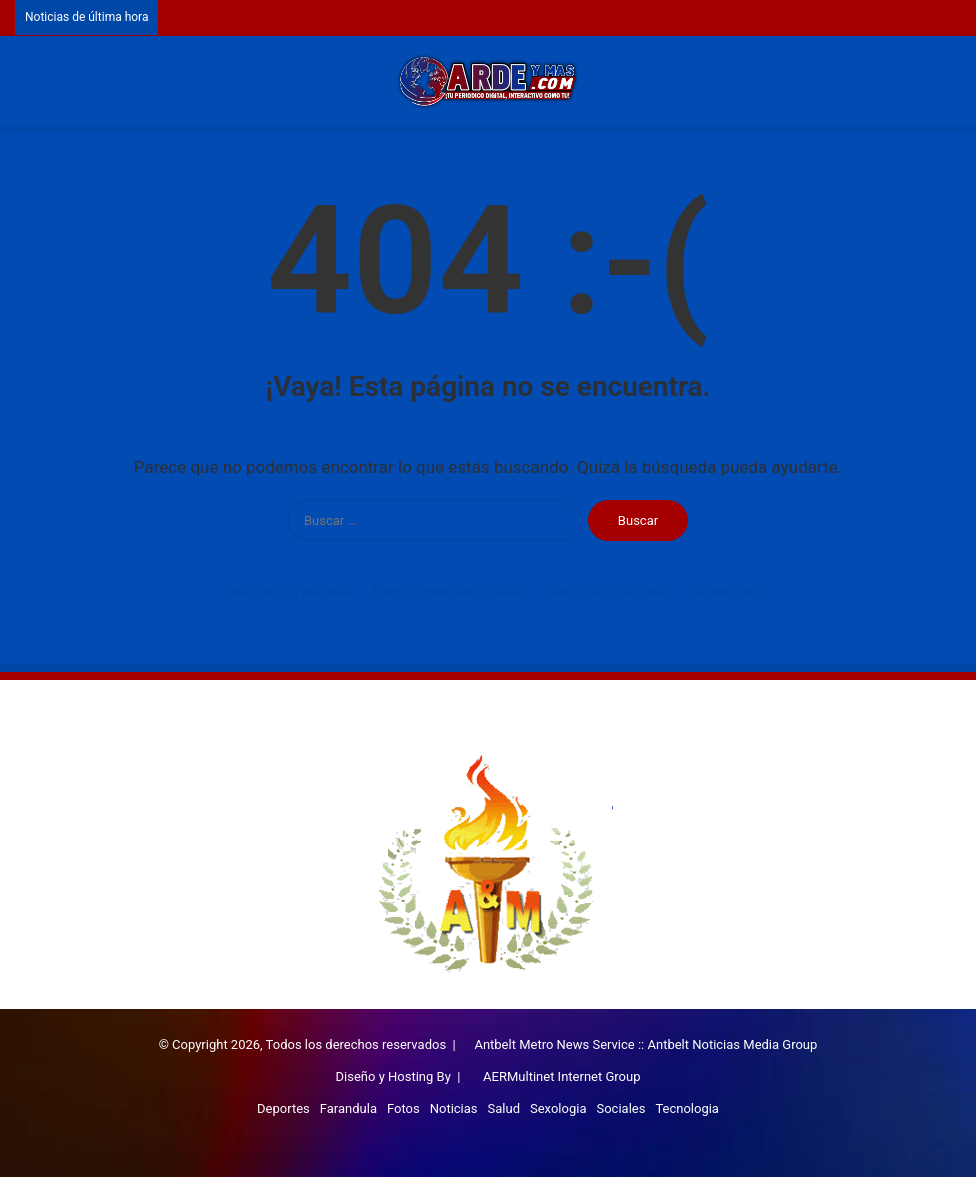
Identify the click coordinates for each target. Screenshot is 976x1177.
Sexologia (573, 591)
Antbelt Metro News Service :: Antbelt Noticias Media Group (645, 1044)
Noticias (449, 591)
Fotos (388, 591)
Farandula (323, 591)
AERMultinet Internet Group (561, 1076)
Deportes (248, 591)
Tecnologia (722, 591)
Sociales (645, 591)
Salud (509, 591)
